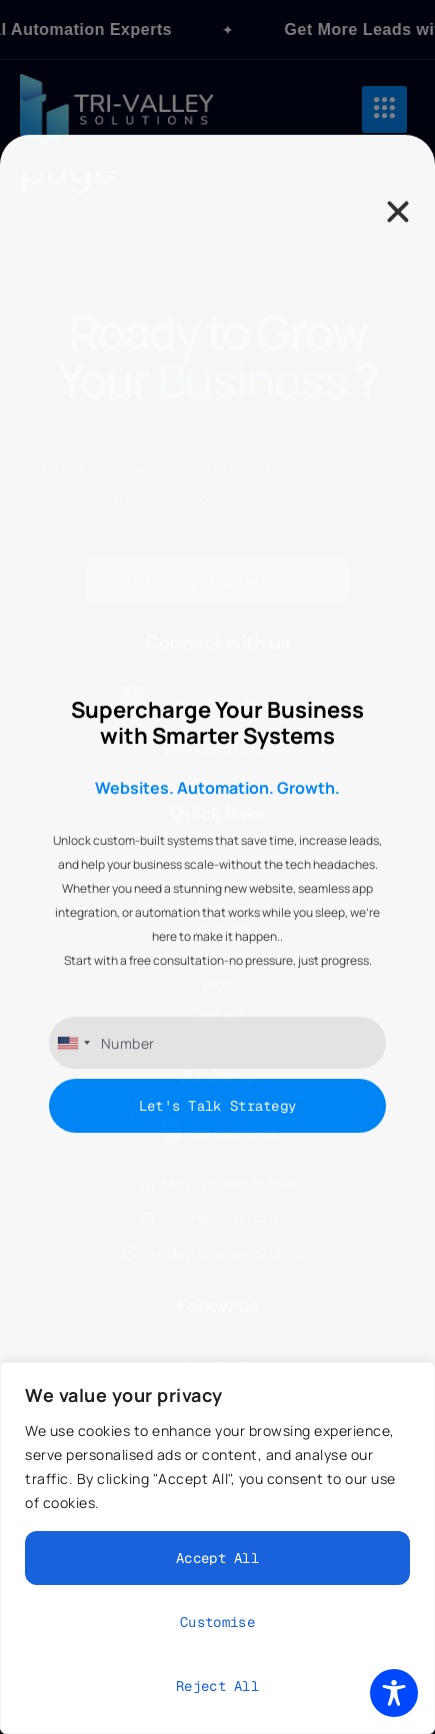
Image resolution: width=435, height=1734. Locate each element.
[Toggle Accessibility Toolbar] (394, 1693)
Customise (217, 1622)
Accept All (217, 1558)
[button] (398, 568)
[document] (217, 867)
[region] (217, 1548)
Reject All (217, 1686)
